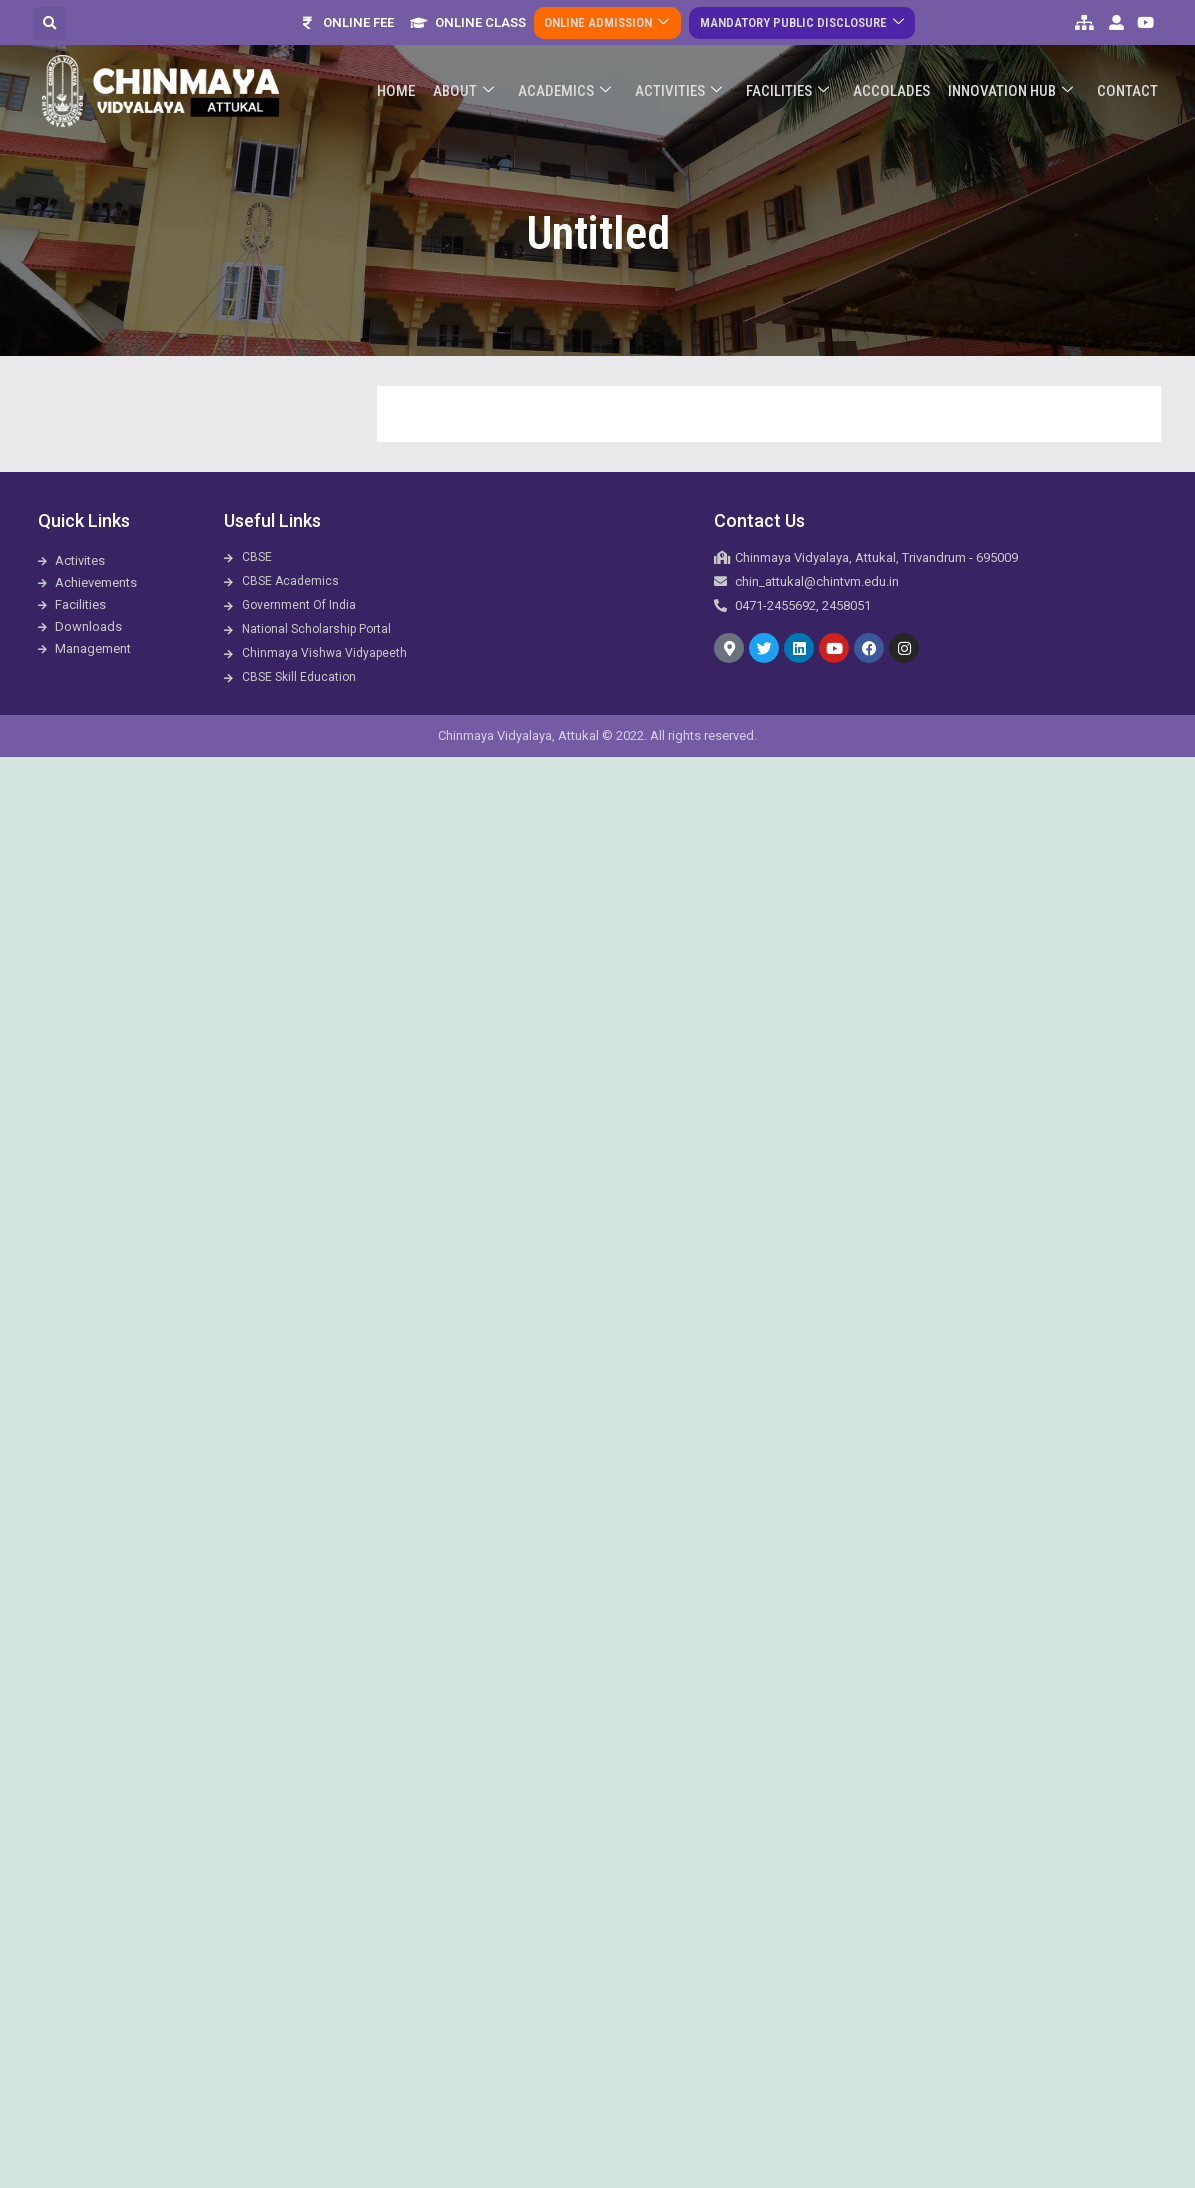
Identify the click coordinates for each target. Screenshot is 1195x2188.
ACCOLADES (896, 78)
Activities (687, 78)
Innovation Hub (1013, 78)
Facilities (794, 78)
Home (411, 78)
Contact (1128, 78)
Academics (575, 78)
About (476, 78)
